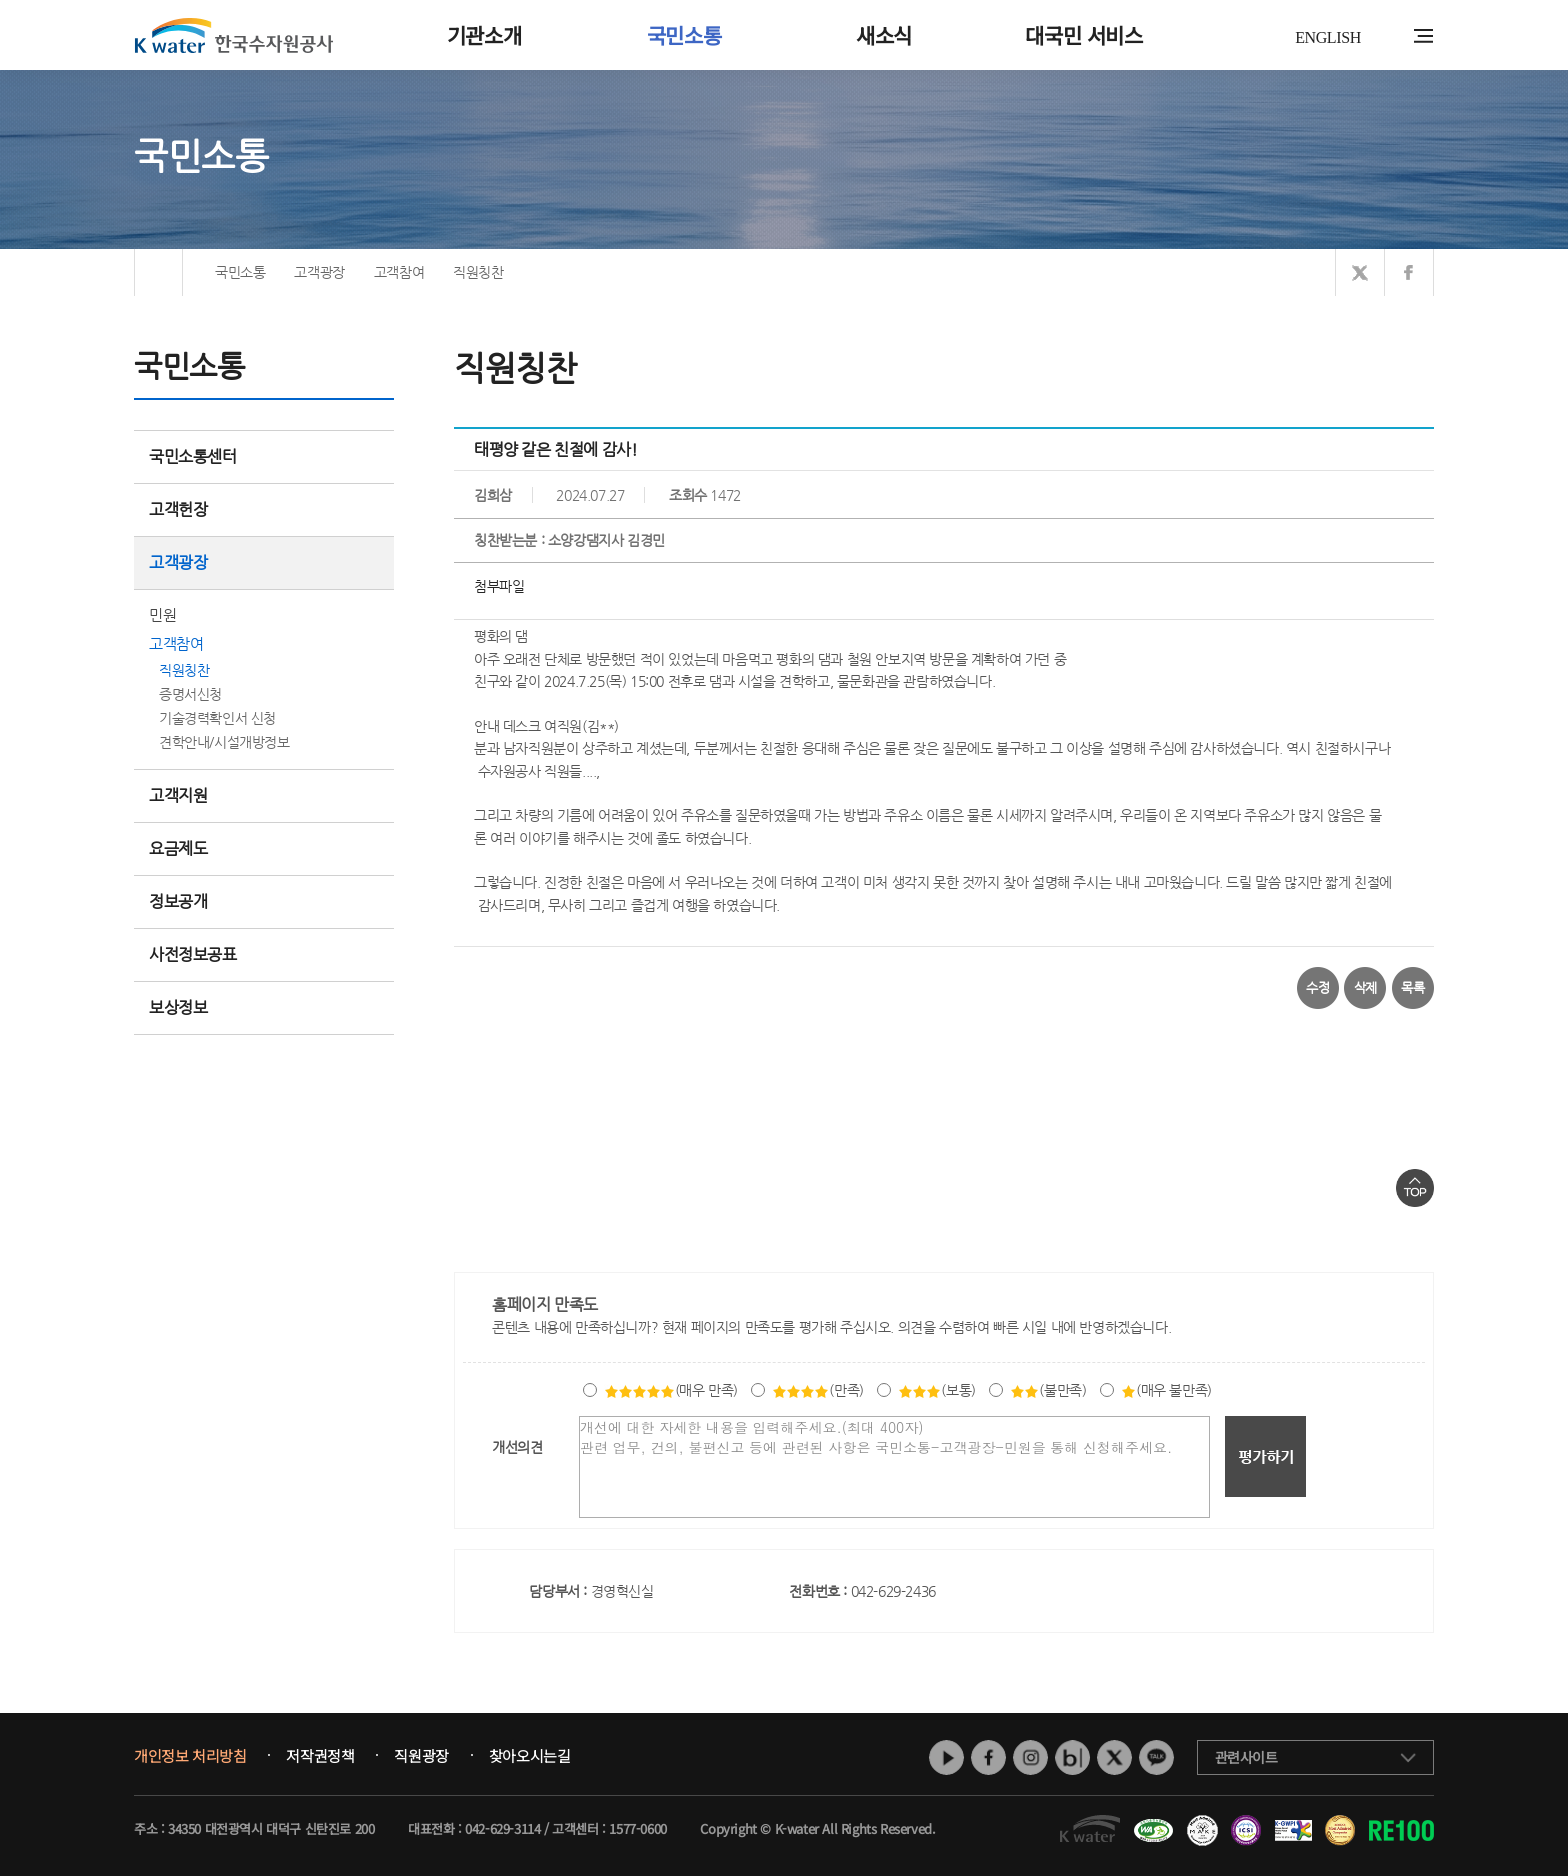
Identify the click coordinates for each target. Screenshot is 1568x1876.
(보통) (936, 1390)
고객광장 (264, 562)
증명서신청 (190, 694)
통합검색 (1392, 36)
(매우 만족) (671, 1390)
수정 (1317, 987)
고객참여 (176, 643)
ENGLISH (1328, 37)
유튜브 (946, 1757)
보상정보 (264, 1007)
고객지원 (264, 795)
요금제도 (264, 848)
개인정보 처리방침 (190, 1756)
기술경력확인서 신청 (217, 718)
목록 (1412, 987)
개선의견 (517, 1447)
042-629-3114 (502, 1828)
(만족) (817, 1390)
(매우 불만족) (1166, 1390)
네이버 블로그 (1072, 1757)
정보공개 (264, 901)
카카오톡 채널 (1156, 1757)
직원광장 (421, 1756)
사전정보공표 (193, 954)
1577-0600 (637, 1828)
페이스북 (988, 1757)
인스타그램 (1030, 1757)
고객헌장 (264, 509)
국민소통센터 (193, 456)
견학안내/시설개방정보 (224, 742)
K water (234, 35)
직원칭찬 (184, 670)
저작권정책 (320, 1756)
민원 (162, 614)
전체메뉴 (1423, 36)
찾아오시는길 (530, 1756)
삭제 (1365, 987)
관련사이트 (1246, 1757)
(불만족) (1048, 1390)
